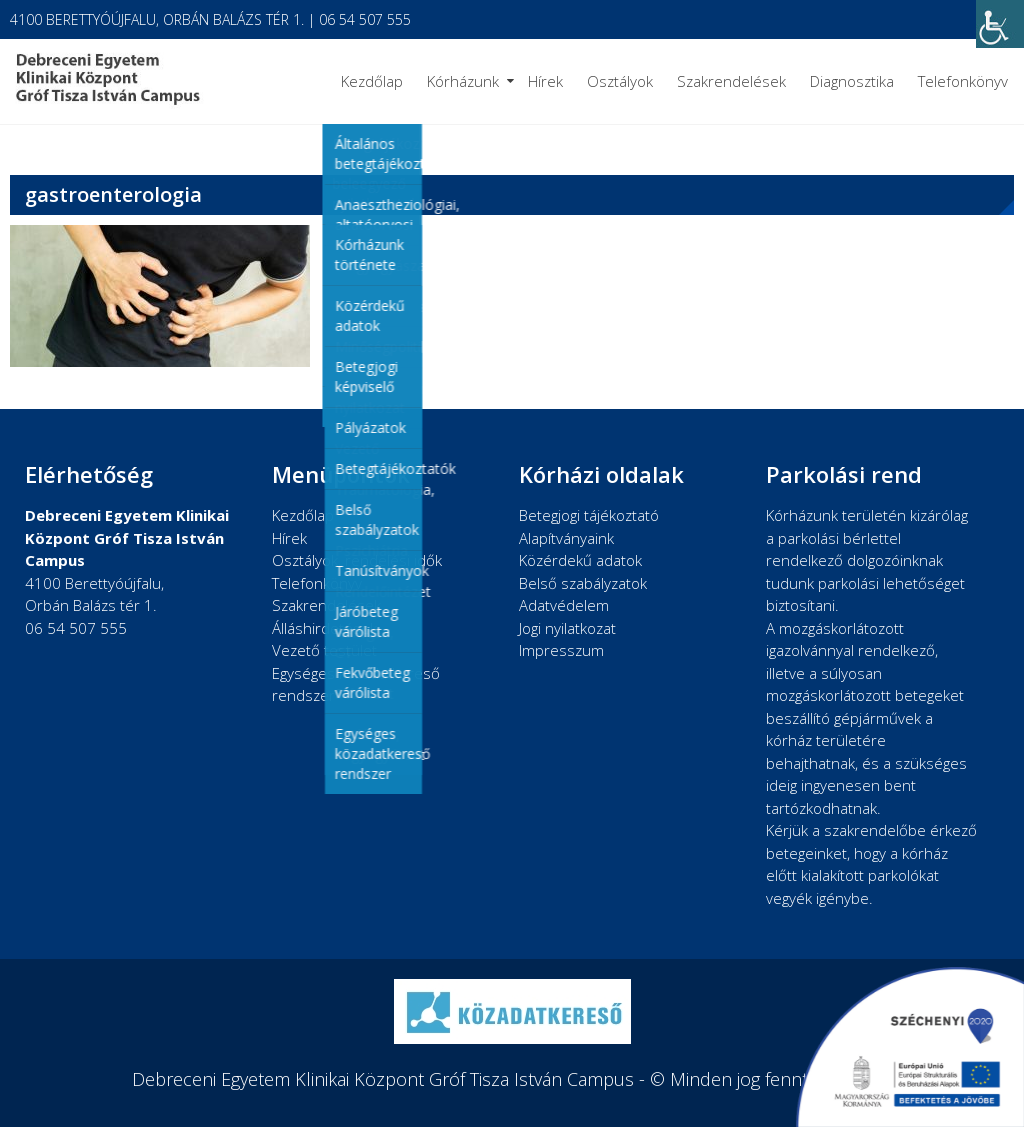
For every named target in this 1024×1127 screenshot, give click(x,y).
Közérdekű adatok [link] (580, 560)
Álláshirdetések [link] (324, 628)
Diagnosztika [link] (852, 81)
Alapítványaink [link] (566, 538)
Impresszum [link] (561, 650)
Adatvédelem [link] (564, 605)
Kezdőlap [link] (372, 81)
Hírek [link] (545, 81)
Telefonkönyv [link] (963, 81)
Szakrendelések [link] (731, 81)
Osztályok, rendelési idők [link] (357, 560)
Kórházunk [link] (463, 81)
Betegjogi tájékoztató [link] (589, 515)
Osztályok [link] (620, 81)
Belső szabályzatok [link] (583, 583)
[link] (1000, 24)
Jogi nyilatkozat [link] (567, 628)
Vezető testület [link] (324, 650)
